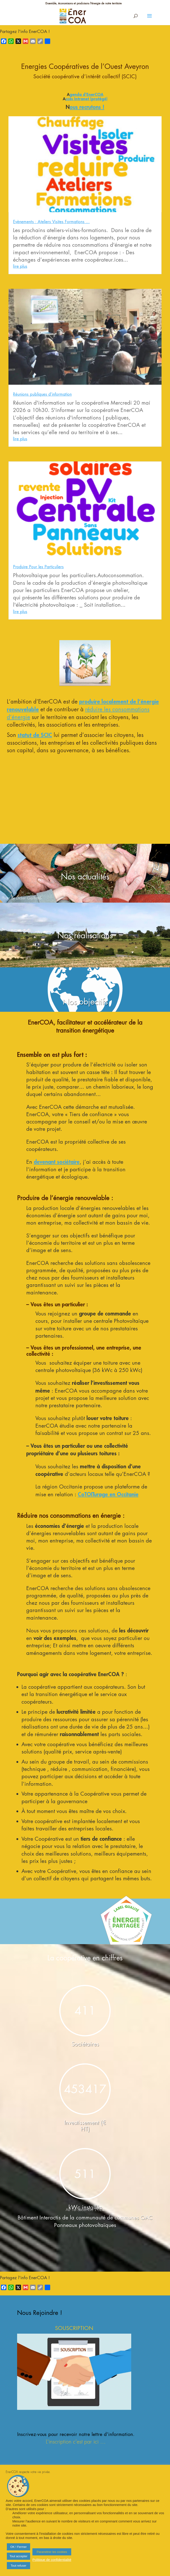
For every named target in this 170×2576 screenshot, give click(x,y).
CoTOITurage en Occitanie (108, 1494)
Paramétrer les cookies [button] (52, 2552)
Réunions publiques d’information (42, 394)
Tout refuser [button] (18, 2565)
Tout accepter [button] (18, 2556)
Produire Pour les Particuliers (38, 566)
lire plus (20, 266)
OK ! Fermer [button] (18, 2547)
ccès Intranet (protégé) (86, 98)
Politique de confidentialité (51, 2560)
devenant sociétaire (57, 1161)
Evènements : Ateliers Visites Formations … (51, 221)
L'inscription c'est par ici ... (76, 2441)
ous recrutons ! (87, 106)
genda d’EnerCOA (86, 94)
